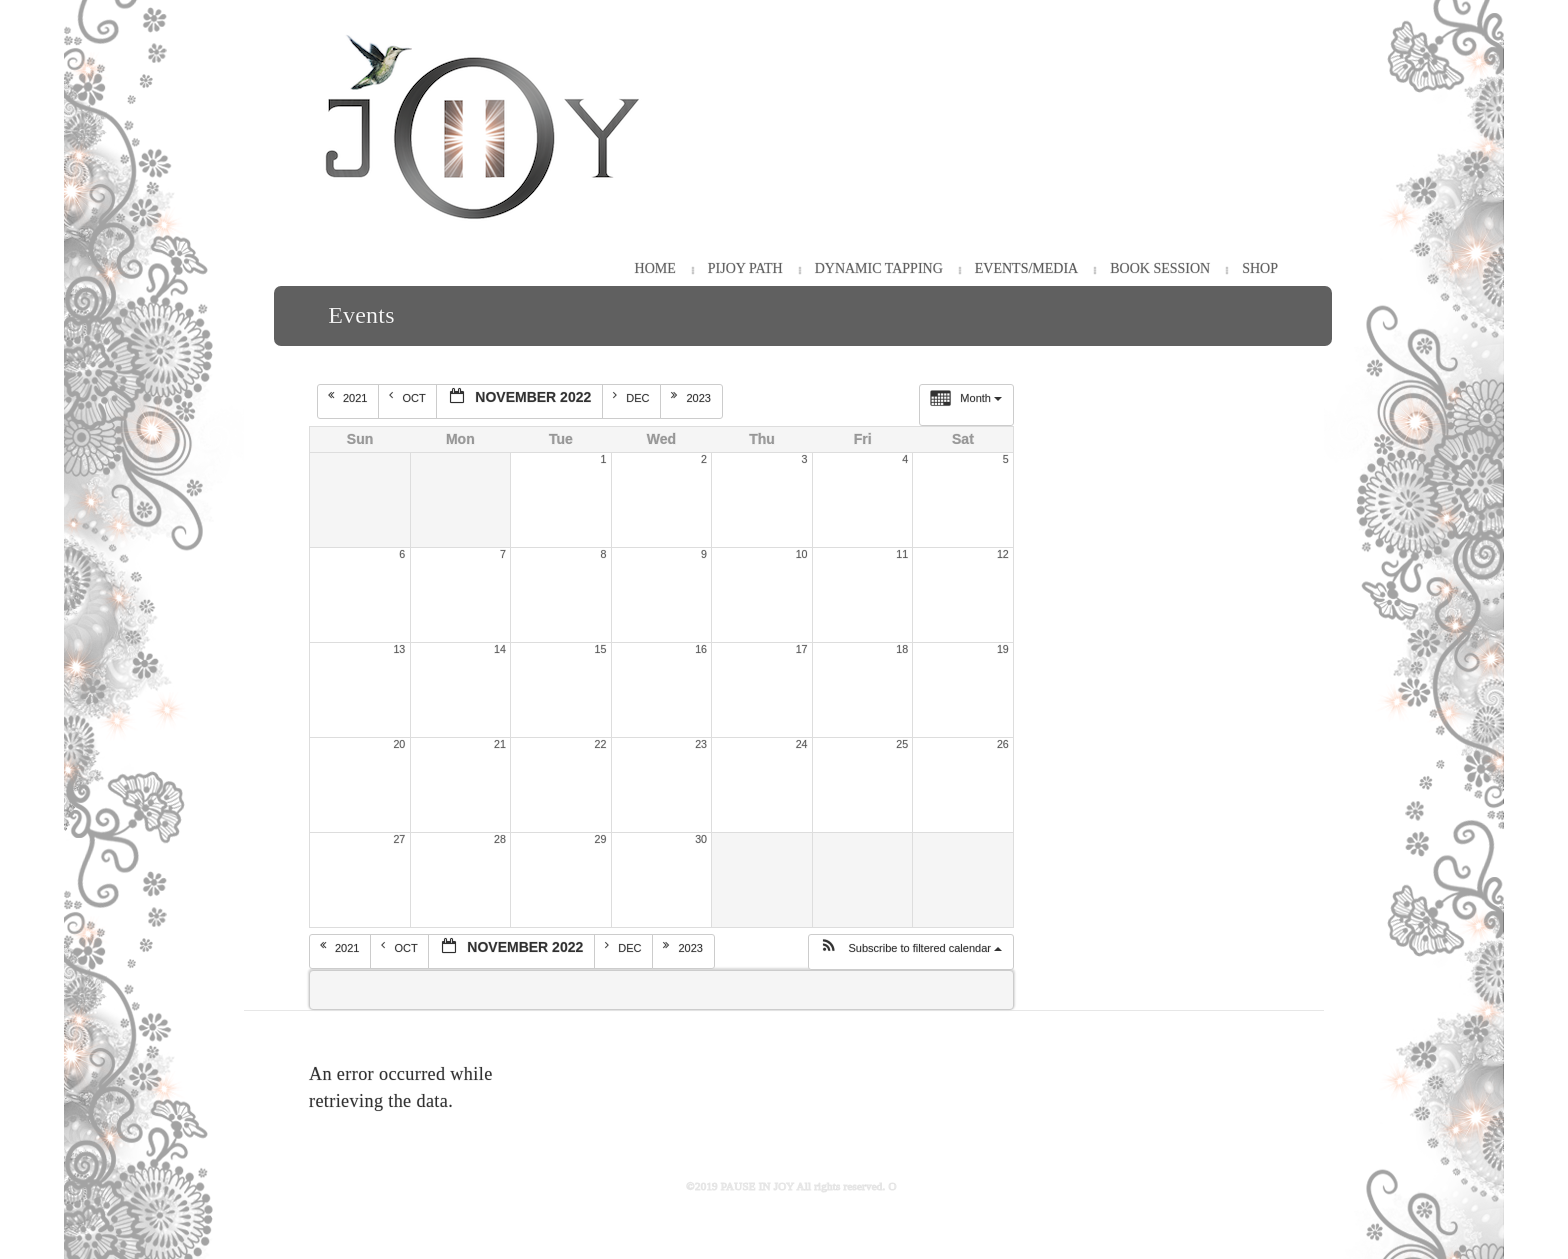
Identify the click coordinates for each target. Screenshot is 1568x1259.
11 (902, 554)
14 (500, 649)
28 (500, 839)
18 (902, 649)
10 (802, 554)
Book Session (1160, 268)
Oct (408, 397)
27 (399, 839)
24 (802, 744)
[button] (910, 952)
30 (701, 839)
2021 (349, 397)
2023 (692, 397)
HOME (655, 268)
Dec (632, 397)
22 (601, 744)
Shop (1260, 268)
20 (399, 744)
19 (1003, 649)
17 (802, 649)
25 (902, 744)
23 (701, 744)
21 (500, 744)
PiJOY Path (745, 268)
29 (601, 839)
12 (1003, 554)
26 (1003, 744)
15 (601, 649)
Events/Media (1026, 268)
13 (399, 649)
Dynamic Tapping (879, 268)
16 (701, 649)
